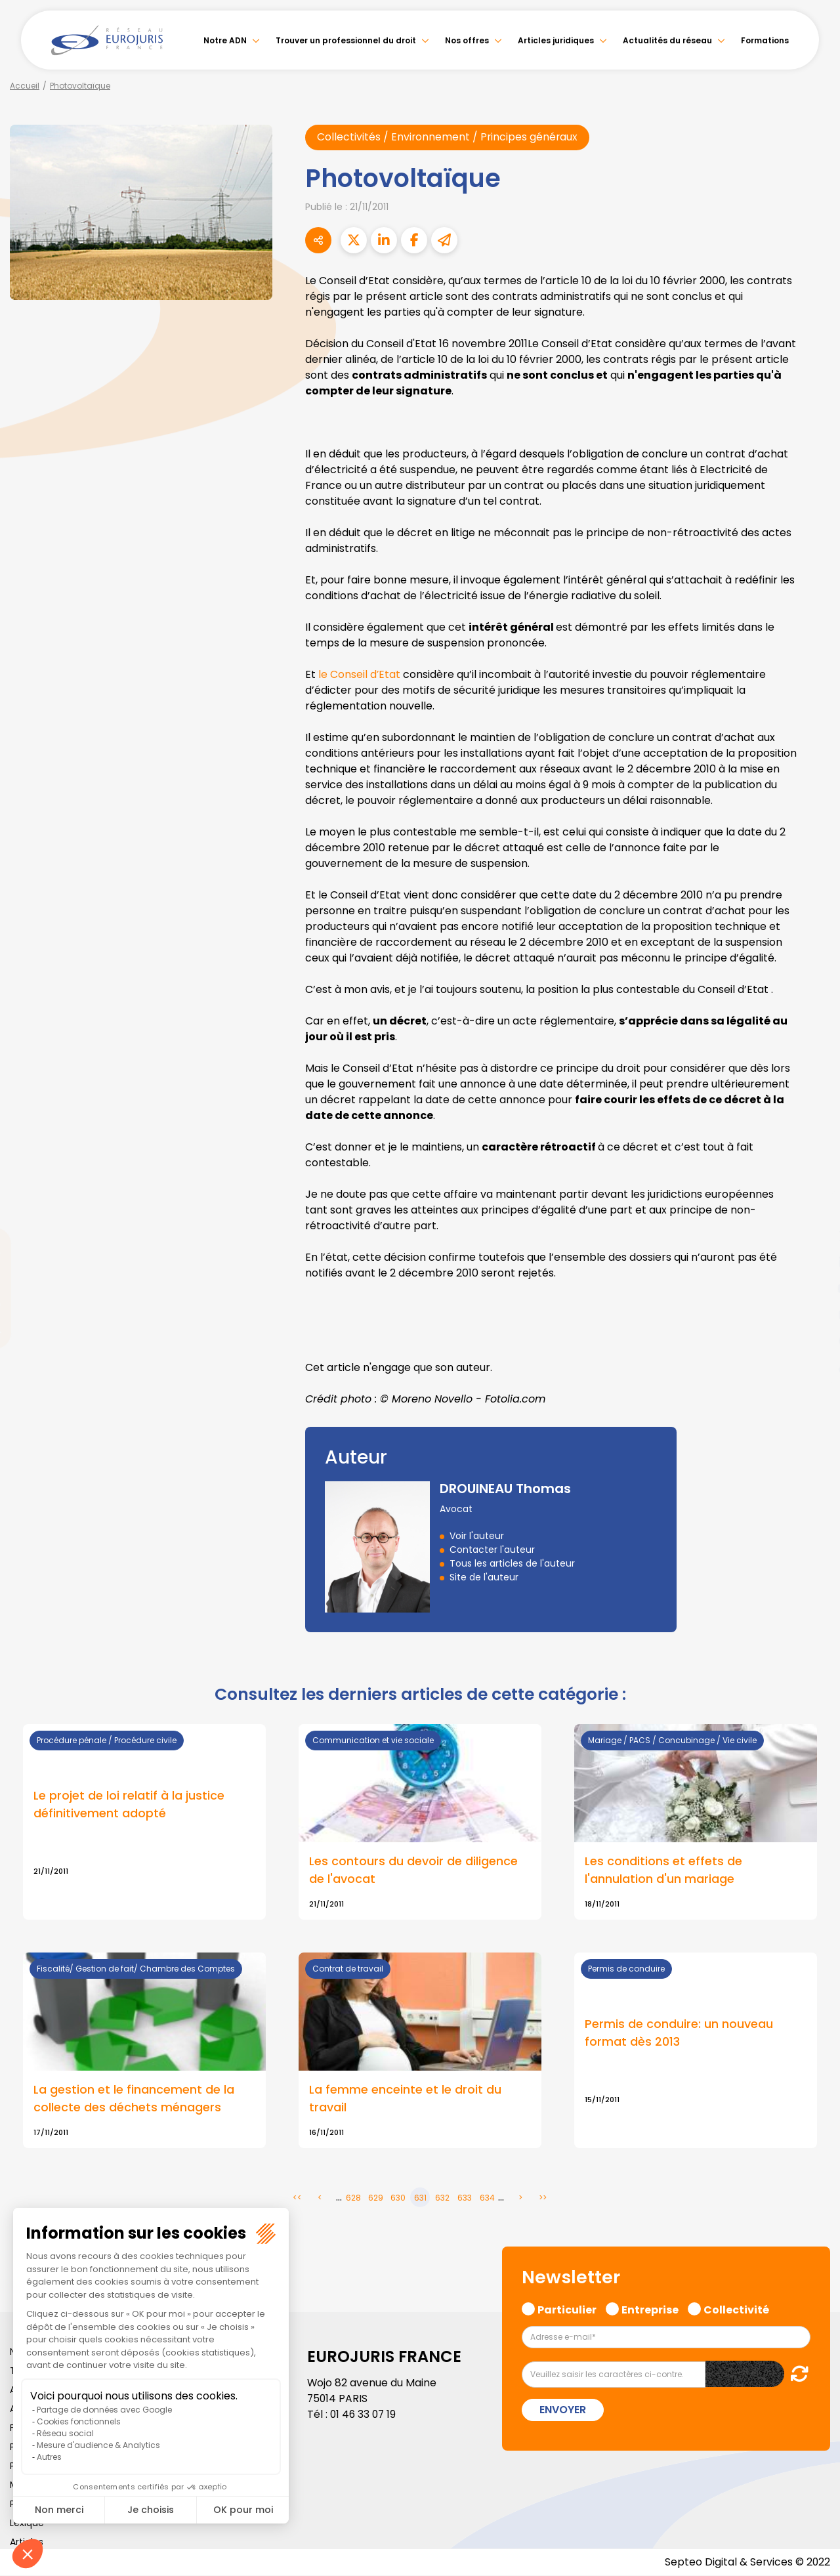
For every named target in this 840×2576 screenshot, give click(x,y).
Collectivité (736, 2309)
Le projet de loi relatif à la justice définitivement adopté (128, 1805)
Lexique (27, 2523)
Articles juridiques (556, 40)
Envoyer (562, 2410)
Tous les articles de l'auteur (512, 1563)
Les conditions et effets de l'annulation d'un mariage (663, 1870)
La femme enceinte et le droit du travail (405, 2099)
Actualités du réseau (667, 40)
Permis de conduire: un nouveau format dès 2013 (679, 2034)
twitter (813, 1235)
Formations (765, 40)
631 (420, 2198)
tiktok (813, 1367)
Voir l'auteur (477, 1535)
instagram (813, 1314)
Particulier (567, 2309)
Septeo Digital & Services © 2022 (746, 2562)
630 (398, 2198)
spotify (813, 1340)
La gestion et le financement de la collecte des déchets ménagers (133, 2099)
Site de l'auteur (484, 1577)
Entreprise (650, 2309)
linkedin (813, 1262)
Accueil (24, 85)
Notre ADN (225, 40)
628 (353, 2198)
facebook (813, 1209)
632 (442, 2198)
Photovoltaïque (80, 85)
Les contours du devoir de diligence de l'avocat (413, 1870)
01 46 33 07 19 (364, 2414)
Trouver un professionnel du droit (346, 40)
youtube (813, 1288)
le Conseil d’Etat (359, 674)
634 (487, 2198)
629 (375, 2198)
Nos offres (467, 40)
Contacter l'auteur (492, 1549)
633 (464, 2198)
